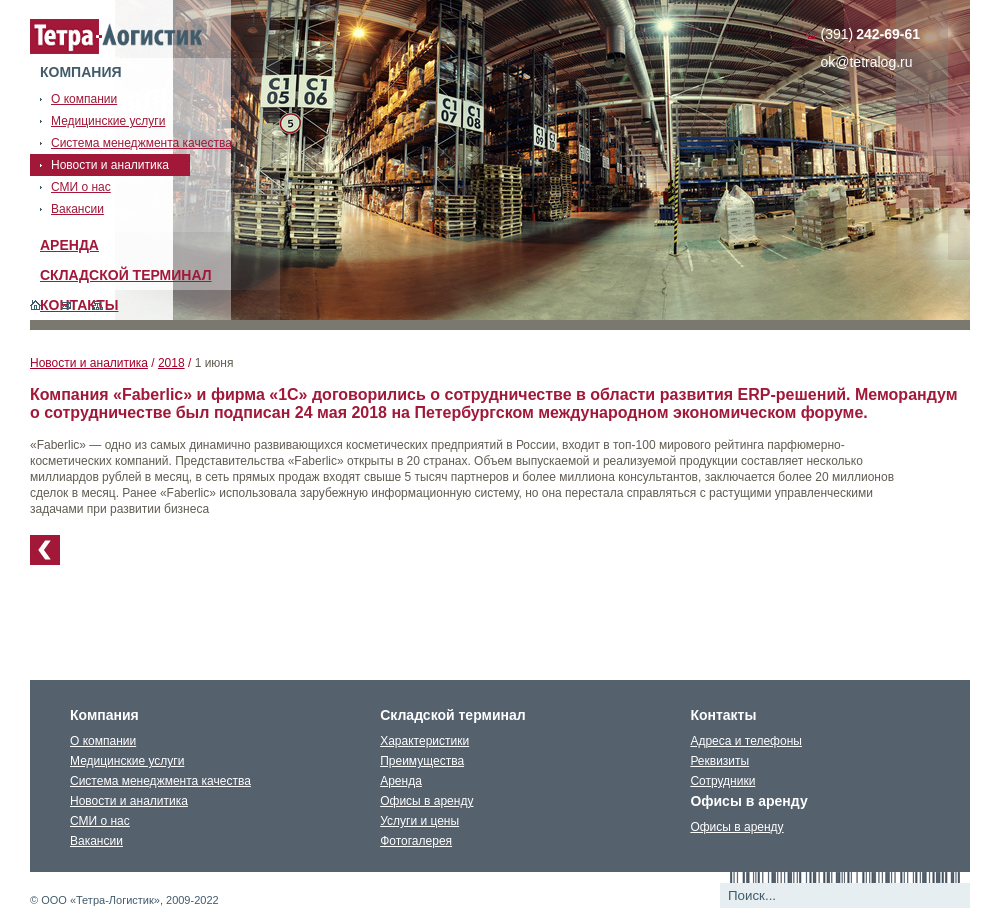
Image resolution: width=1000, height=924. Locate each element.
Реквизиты (719, 761)
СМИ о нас (100, 821)
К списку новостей (45, 550)
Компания (81, 72)
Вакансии (96, 841)
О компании (103, 741)
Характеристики (424, 741)
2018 (171, 363)
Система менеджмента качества (160, 781)
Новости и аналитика (89, 363)
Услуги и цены (419, 821)
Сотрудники (722, 781)
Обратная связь (66, 305)
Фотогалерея (416, 841)
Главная (35, 305)
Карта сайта (97, 305)
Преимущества (422, 761)
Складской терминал (126, 275)
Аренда (69, 245)
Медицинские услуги (127, 761)
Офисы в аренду (426, 801)
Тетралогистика (117, 37)
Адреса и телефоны (746, 741)
